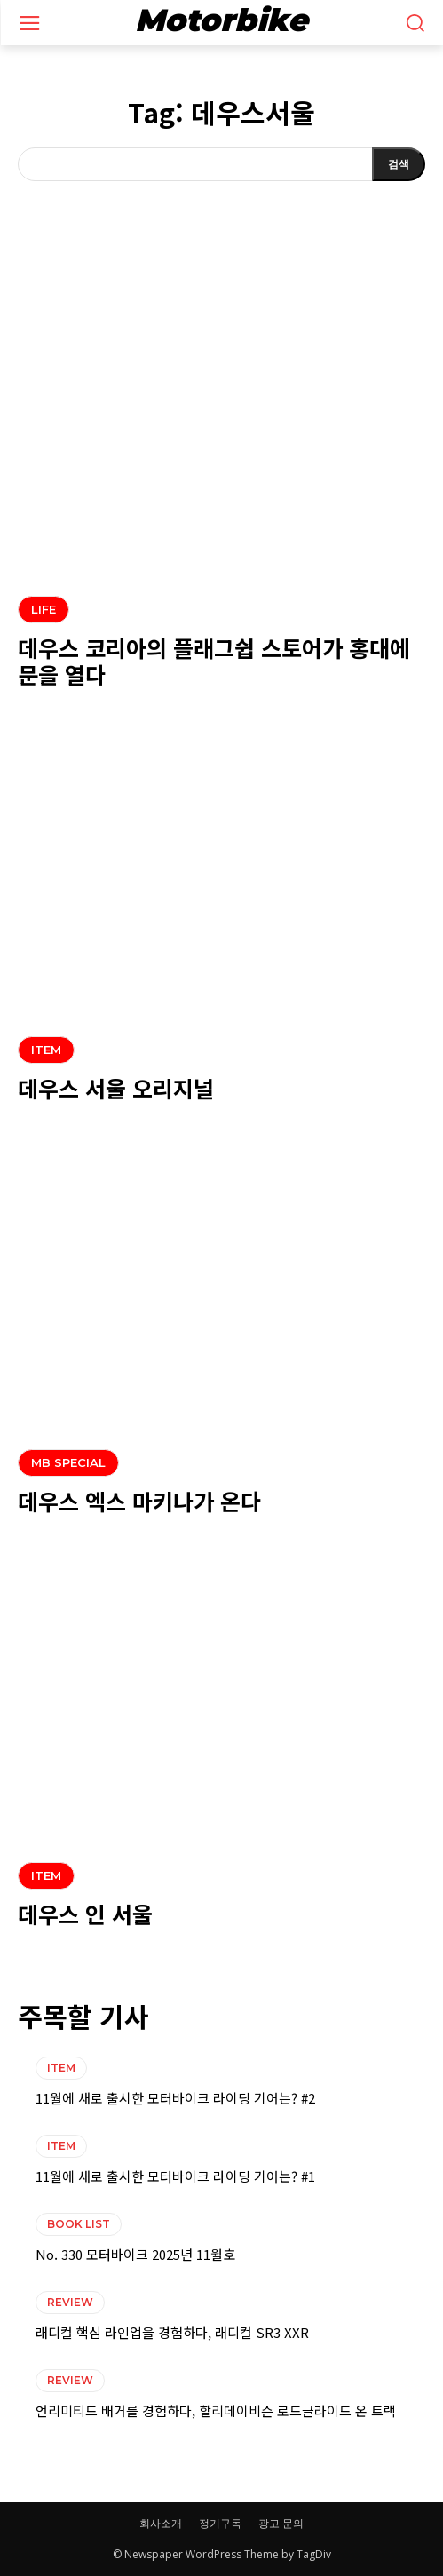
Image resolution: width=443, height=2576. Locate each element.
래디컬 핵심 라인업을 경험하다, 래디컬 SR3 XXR (172, 2332)
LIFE (43, 609)
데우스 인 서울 (85, 1914)
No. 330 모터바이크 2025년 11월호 (135, 2254)
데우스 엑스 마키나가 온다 (139, 1501)
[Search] (398, 164)
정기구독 (220, 2523)
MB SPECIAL (68, 1462)
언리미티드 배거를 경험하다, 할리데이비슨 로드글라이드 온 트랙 (216, 2410)
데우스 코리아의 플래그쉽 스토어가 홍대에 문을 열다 (214, 660)
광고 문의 (281, 2523)
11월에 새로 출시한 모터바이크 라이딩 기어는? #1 (175, 2176)
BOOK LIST (78, 2224)
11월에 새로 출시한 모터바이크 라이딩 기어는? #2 (175, 2098)
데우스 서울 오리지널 (116, 1088)
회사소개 (160, 2523)
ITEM (46, 1049)
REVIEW (70, 2302)
